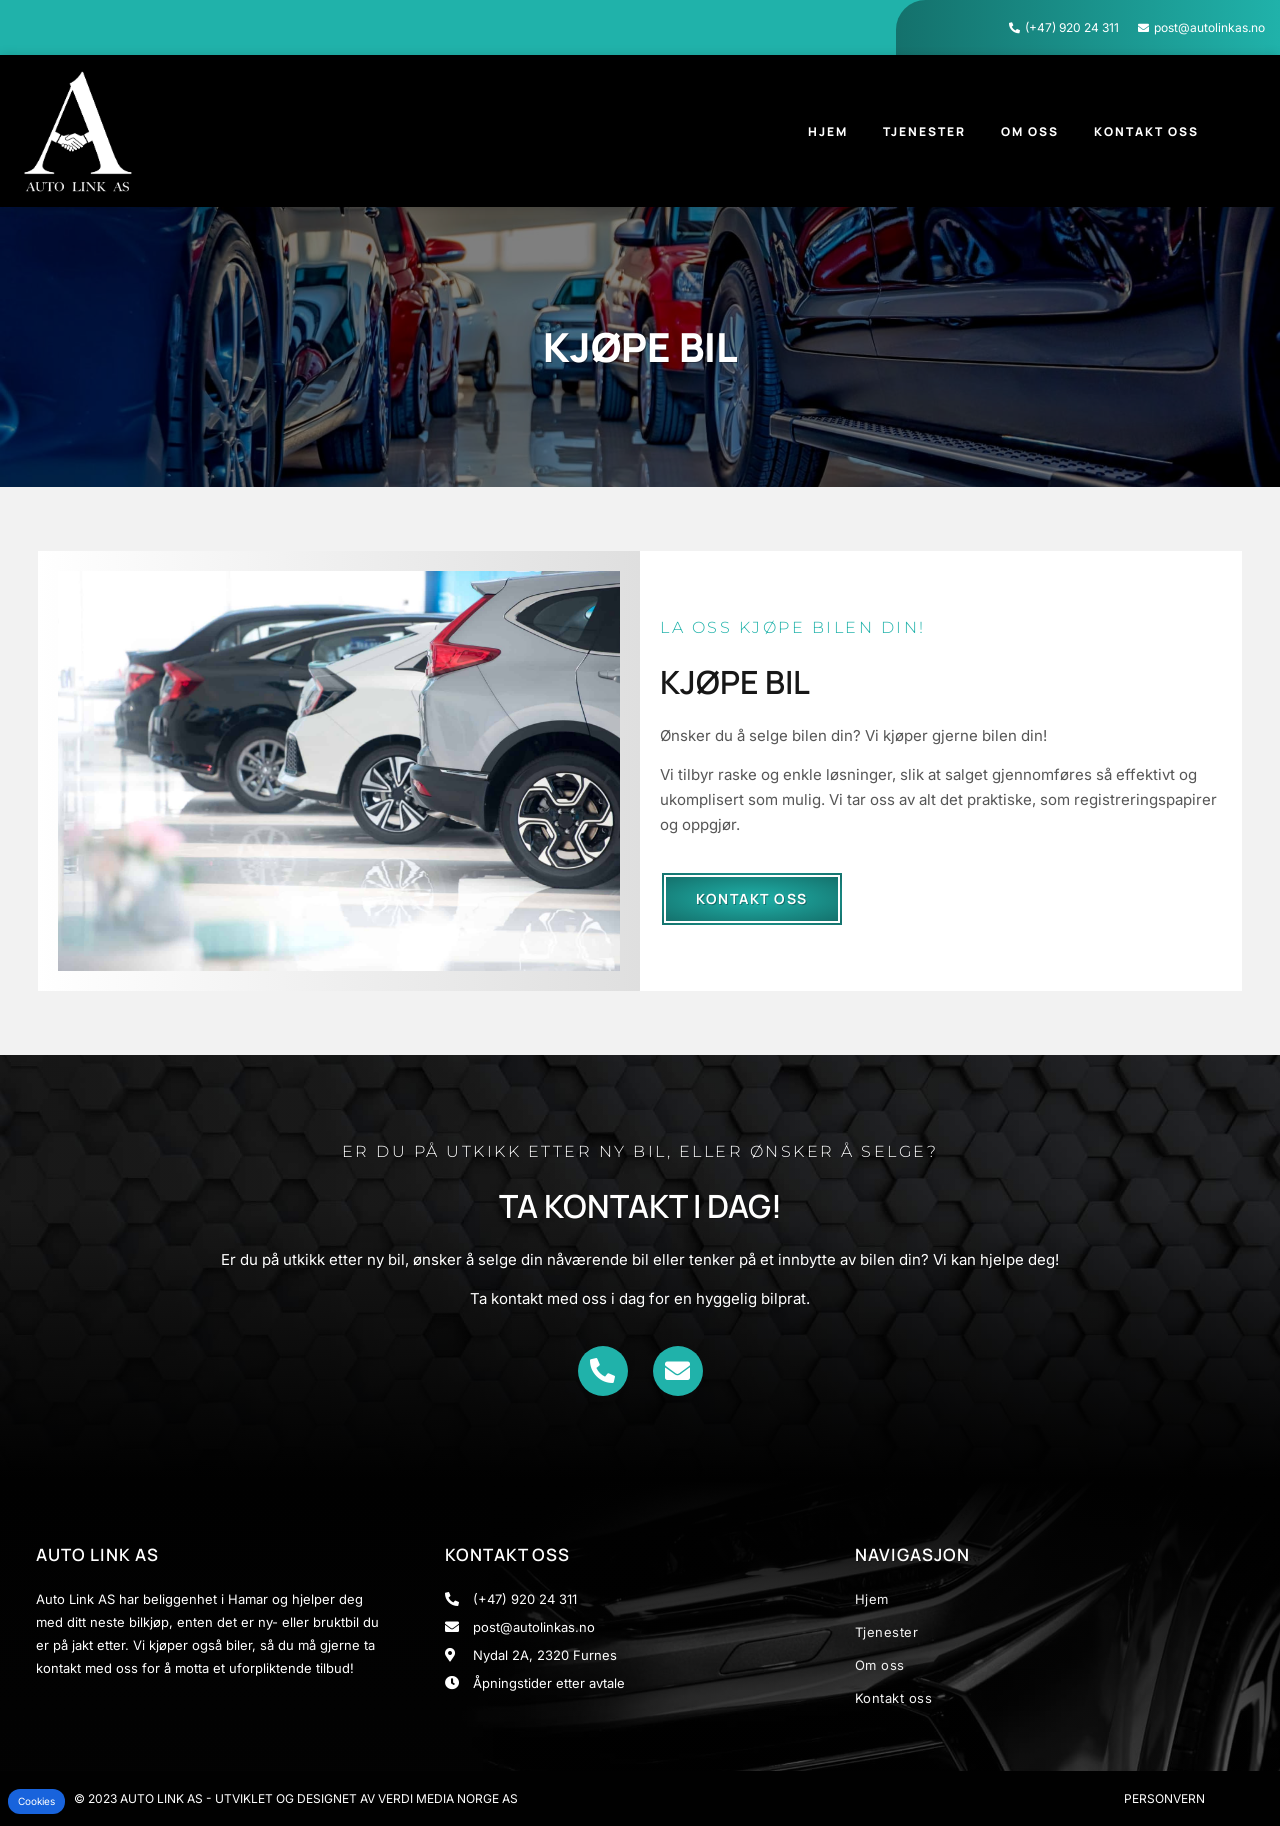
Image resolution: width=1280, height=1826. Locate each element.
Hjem (828, 131)
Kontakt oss (1146, 131)
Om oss (1030, 131)
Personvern (1164, 1798)
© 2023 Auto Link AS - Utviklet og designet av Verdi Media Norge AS (296, 1798)
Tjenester (924, 131)
